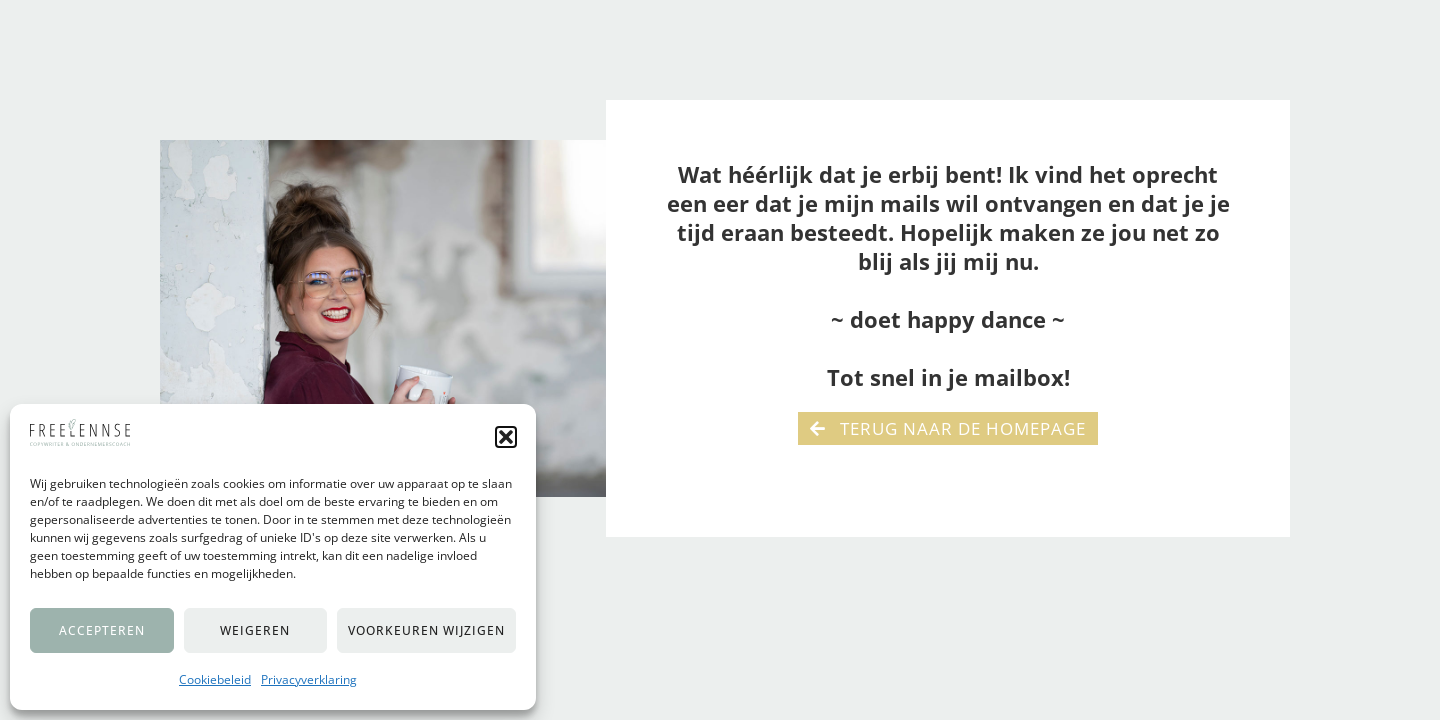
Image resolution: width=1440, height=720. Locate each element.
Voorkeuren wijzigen (426, 630)
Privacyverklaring (309, 679)
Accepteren (102, 630)
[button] (506, 437)
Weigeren (255, 630)
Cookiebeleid (215, 679)
